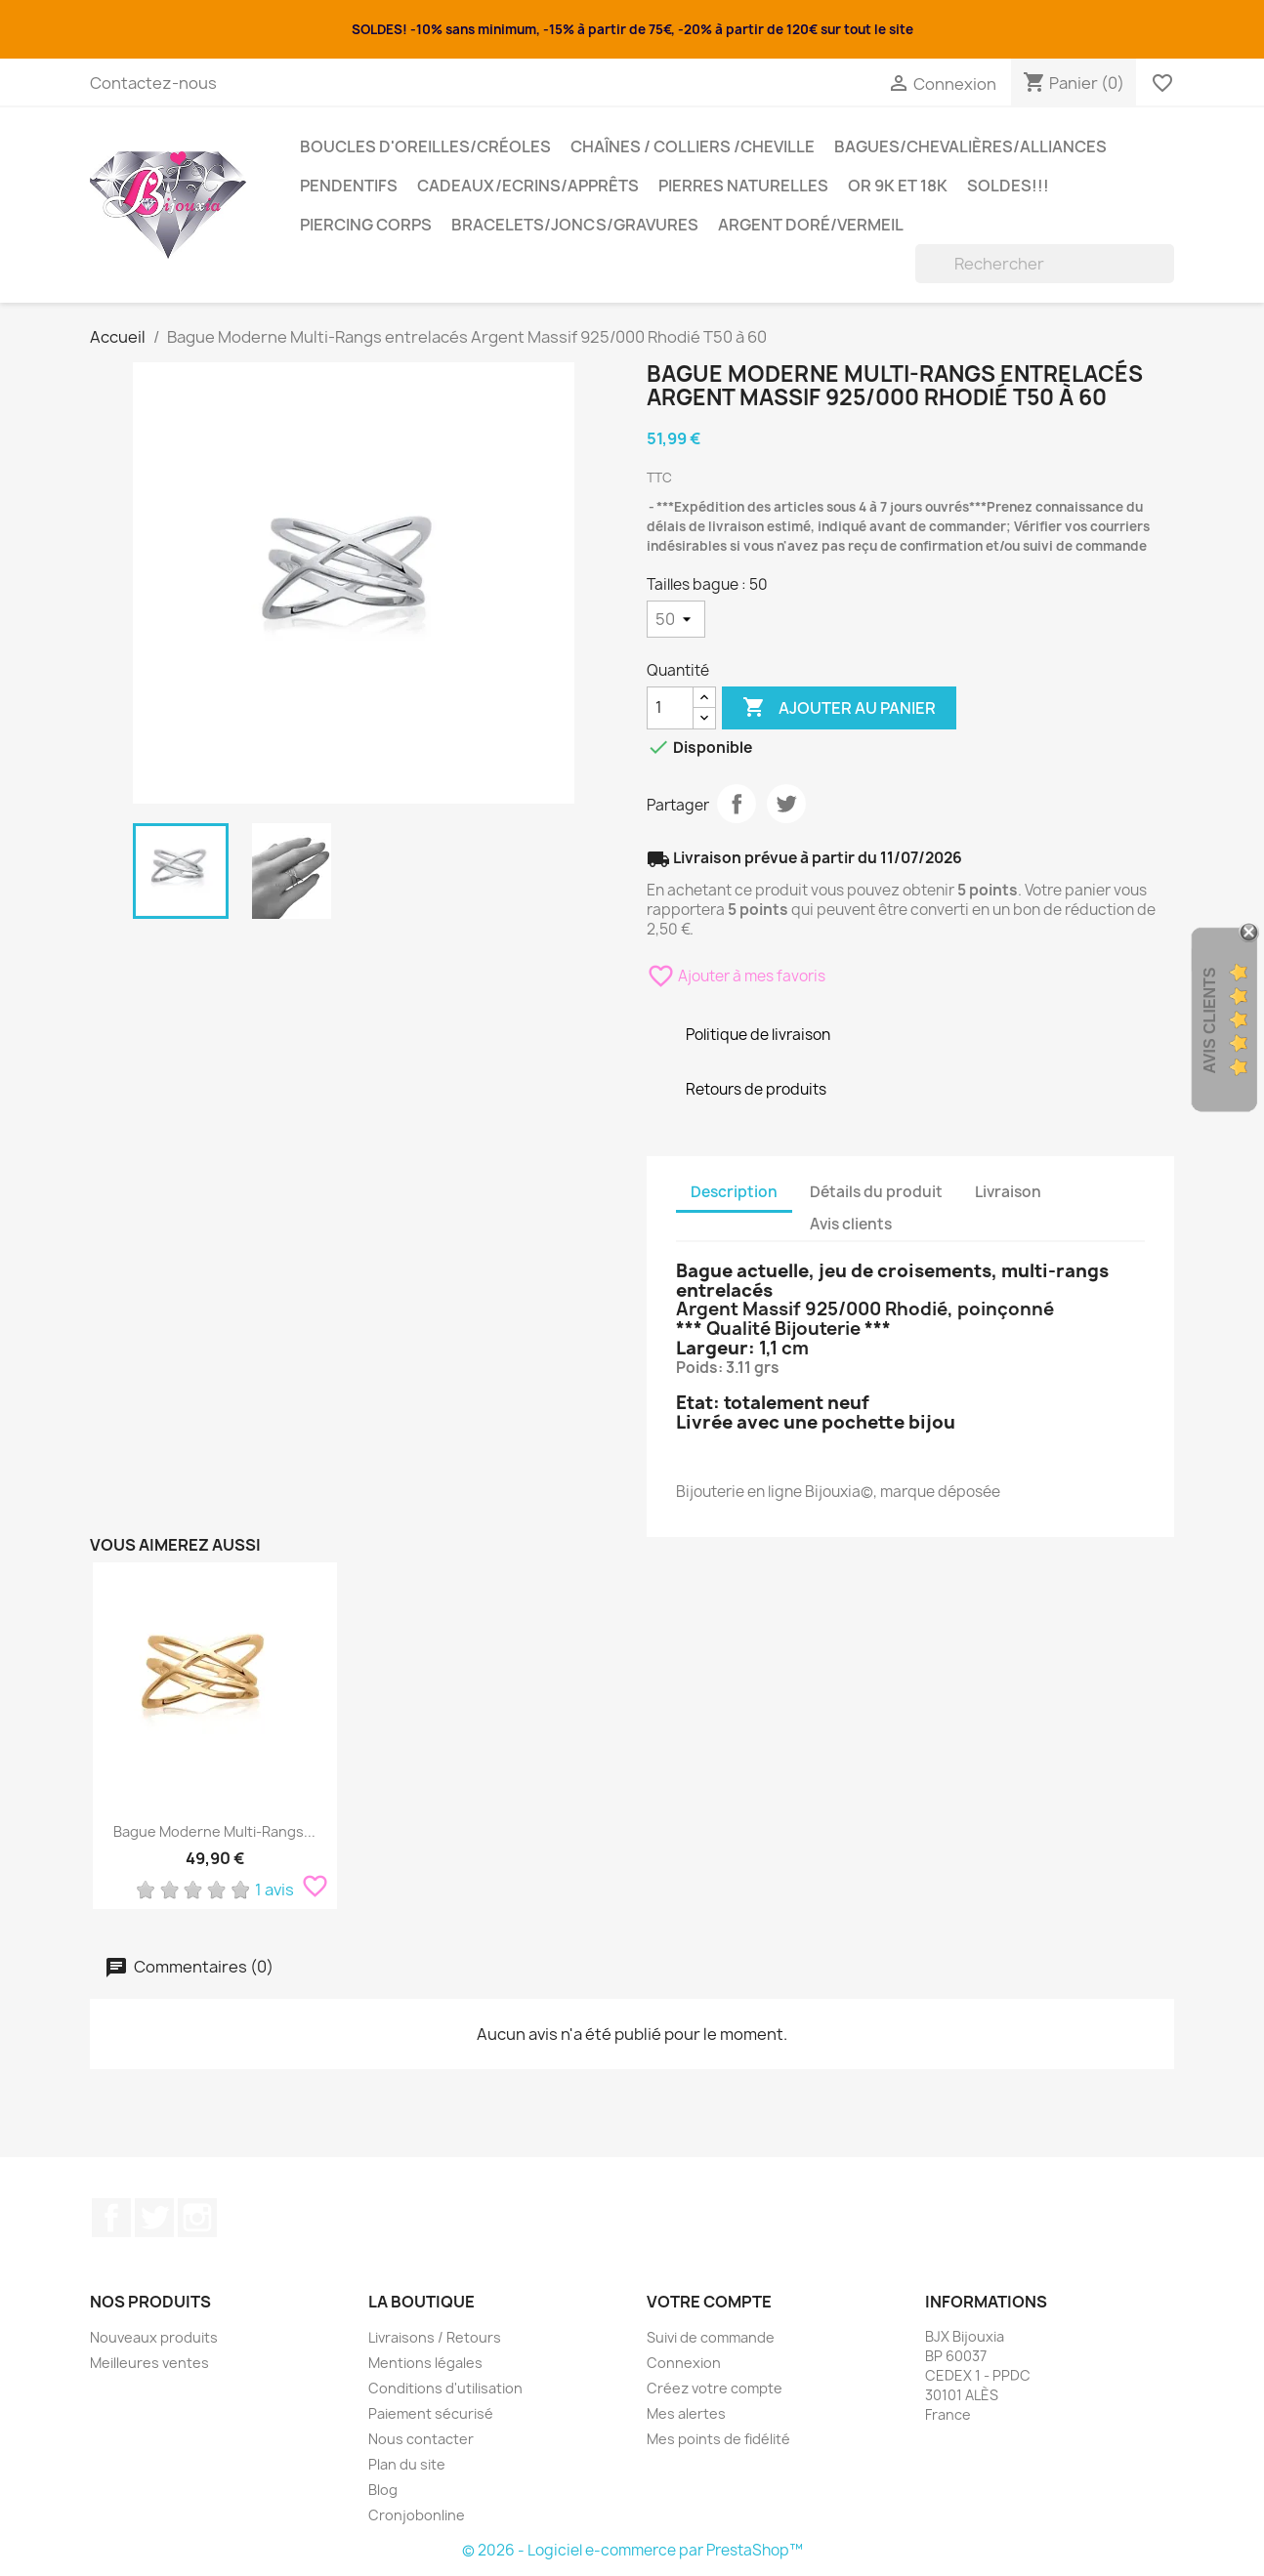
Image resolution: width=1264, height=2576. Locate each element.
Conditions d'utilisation (445, 2388)
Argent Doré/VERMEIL (811, 224)
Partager (736, 803)
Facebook (111, 2217)
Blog (383, 2489)
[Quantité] (670, 707)
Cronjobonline (416, 2515)
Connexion (684, 2362)
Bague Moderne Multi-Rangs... (214, 1831)
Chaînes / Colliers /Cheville (692, 146)
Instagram (197, 2217)
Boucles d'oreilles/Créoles (425, 146)
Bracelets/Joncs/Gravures (574, 224)
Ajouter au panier (839, 708)
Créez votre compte (714, 2388)
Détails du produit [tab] (876, 1192)
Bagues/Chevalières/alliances (970, 146)
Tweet (786, 803)
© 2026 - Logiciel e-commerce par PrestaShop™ (632, 2550)
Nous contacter (421, 2439)
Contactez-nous (153, 83)
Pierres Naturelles (743, 185)
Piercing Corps (366, 224)
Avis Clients (1209, 1021)
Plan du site (406, 2464)
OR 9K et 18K (898, 185)
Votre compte (709, 2301)
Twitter (154, 2217)
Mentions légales (425, 2362)
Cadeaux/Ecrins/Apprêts (528, 185)
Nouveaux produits (154, 2337)
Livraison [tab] (1008, 1192)
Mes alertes (686, 2413)
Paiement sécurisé (430, 2413)
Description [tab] (734, 1192)
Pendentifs (349, 185)
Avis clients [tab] (851, 1224)
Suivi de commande (711, 2337)
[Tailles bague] (676, 619)
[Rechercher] (1044, 263)
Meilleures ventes (149, 2362)
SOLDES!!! (1008, 185)
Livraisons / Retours (434, 2337)
